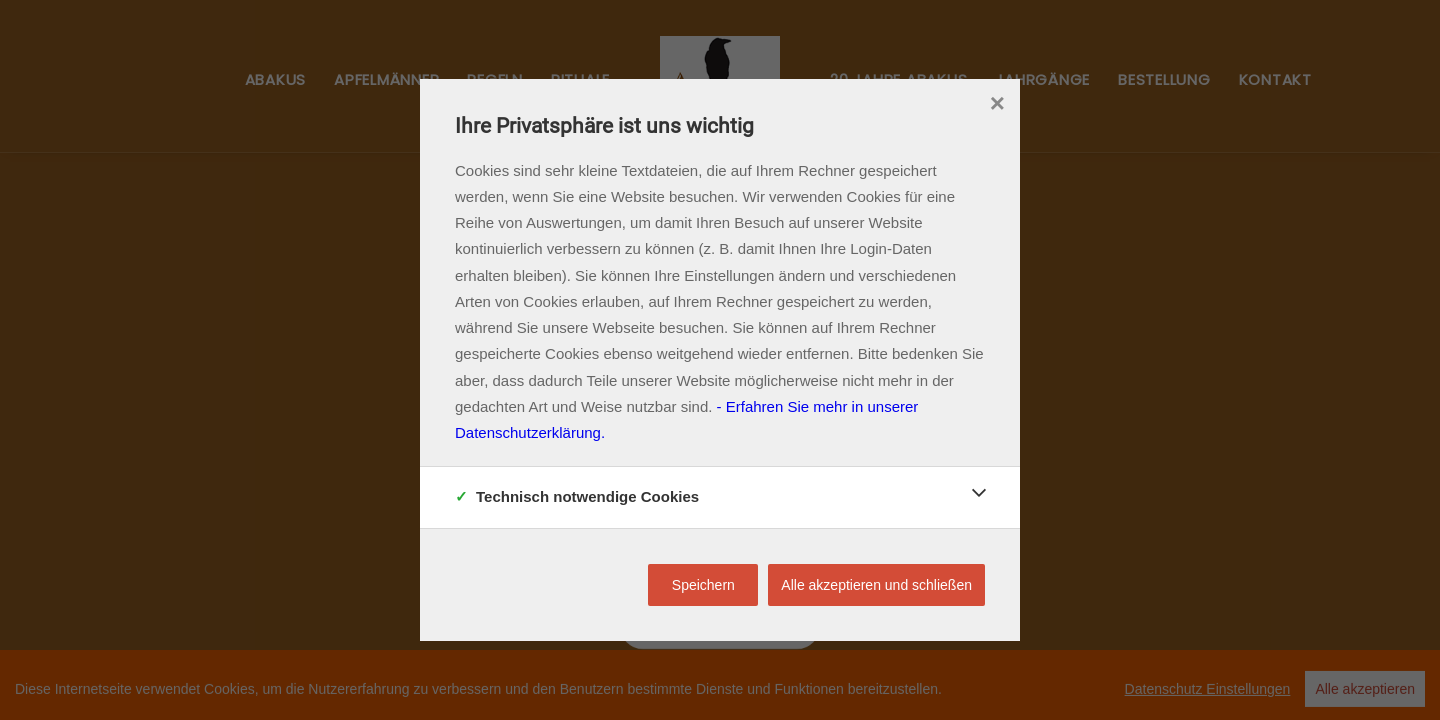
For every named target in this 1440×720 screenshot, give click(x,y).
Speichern (703, 585)
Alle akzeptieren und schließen (876, 585)
